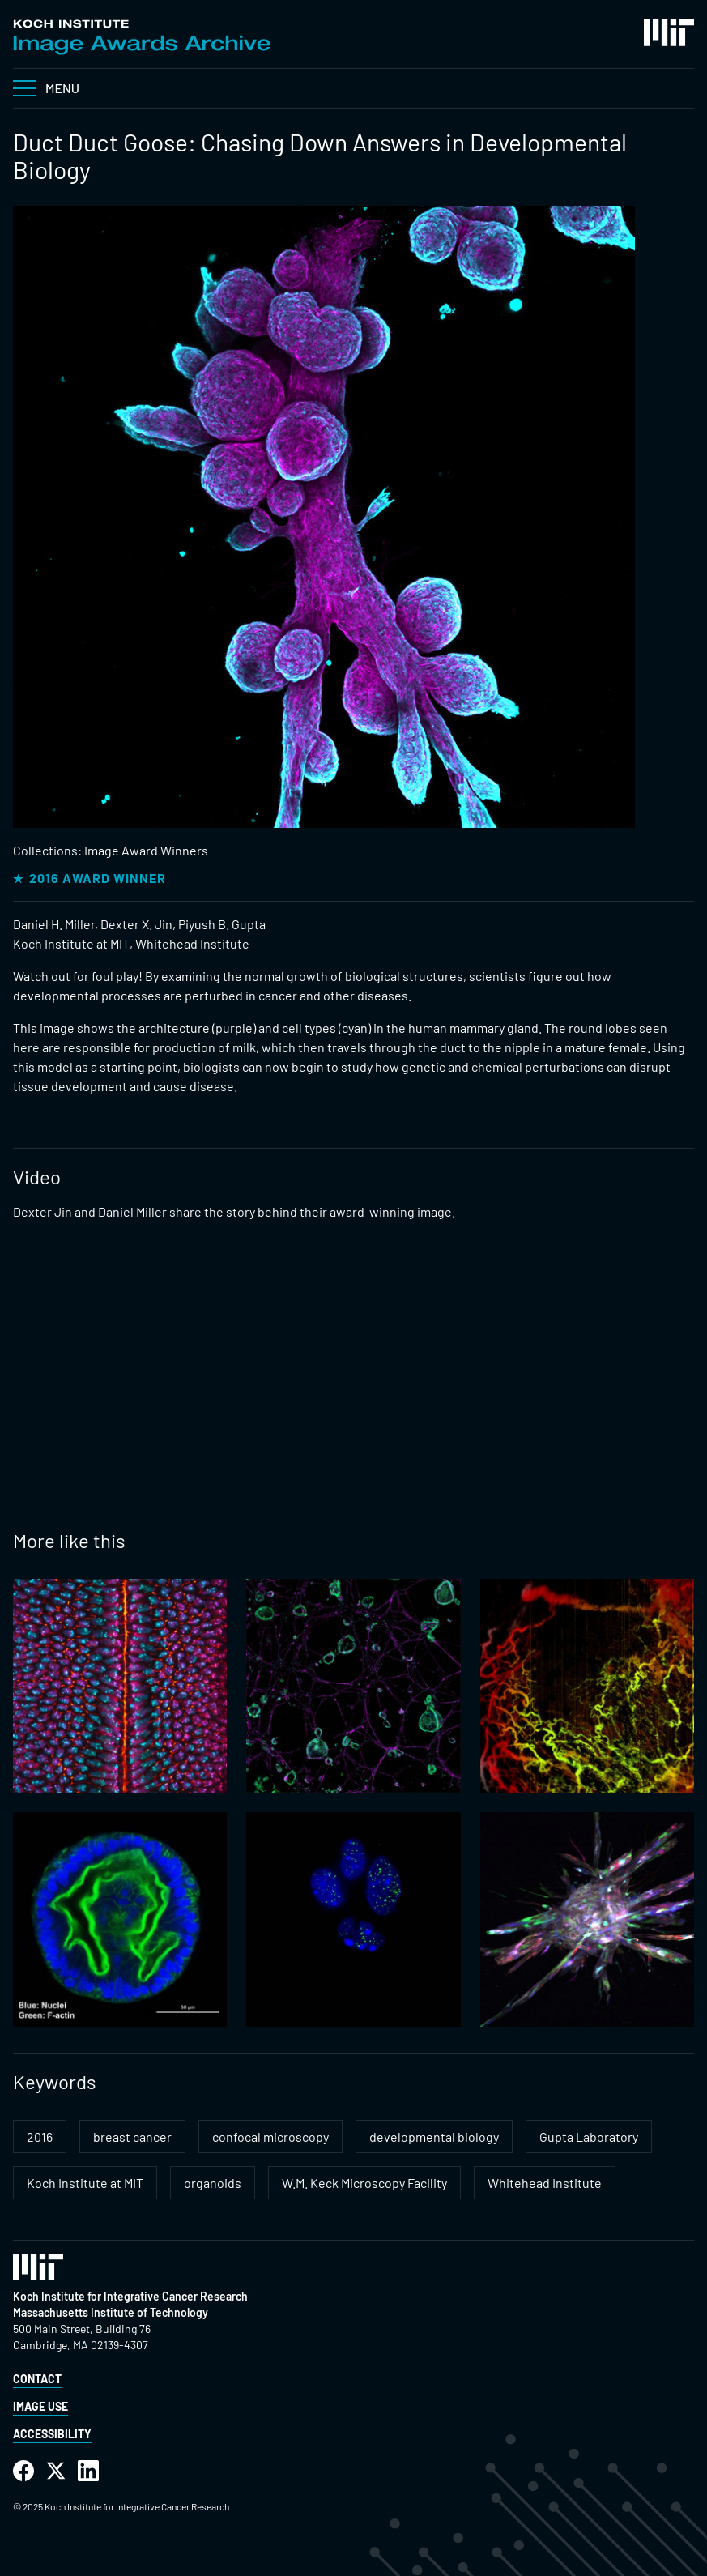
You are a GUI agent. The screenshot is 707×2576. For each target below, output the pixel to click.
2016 (40, 2136)
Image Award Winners (146, 850)
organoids (212, 2182)
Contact (37, 2379)
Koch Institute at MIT (85, 2182)
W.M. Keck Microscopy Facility (364, 2182)
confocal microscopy (270, 2136)
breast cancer (132, 2136)
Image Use (40, 2406)
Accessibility (52, 2434)
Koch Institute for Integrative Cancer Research (130, 2296)
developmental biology (434, 2136)
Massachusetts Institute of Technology (110, 2312)
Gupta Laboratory (588, 2136)
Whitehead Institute (545, 2182)
